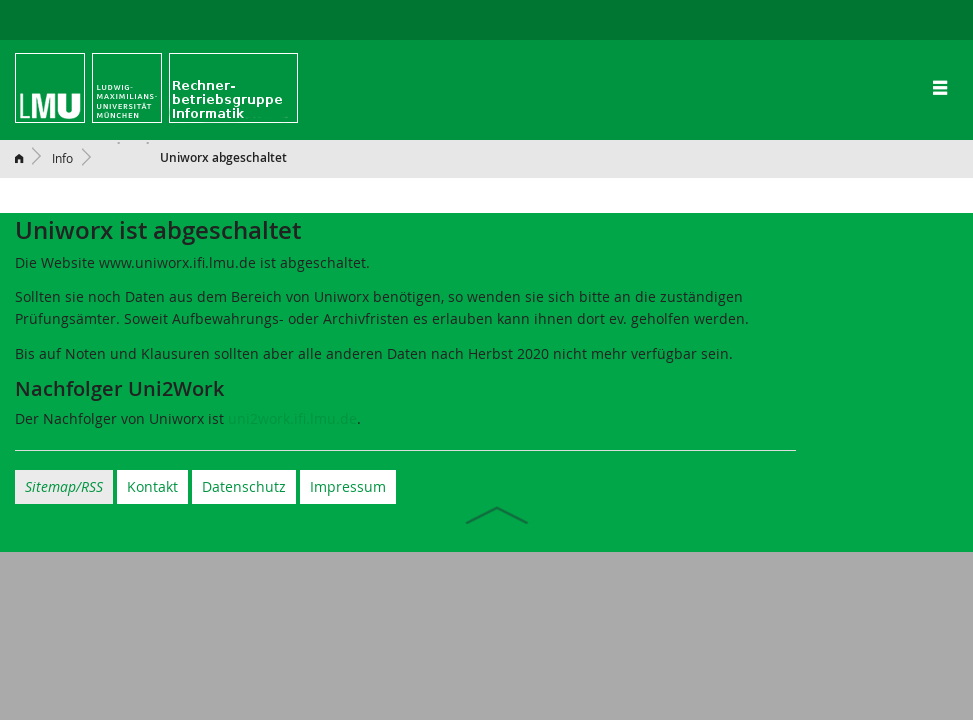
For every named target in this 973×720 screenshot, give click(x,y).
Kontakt (152, 486)
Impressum (348, 486)
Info (62, 158)
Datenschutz (244, 486)
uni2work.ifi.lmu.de (292, 418)
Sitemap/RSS (64, 486)
